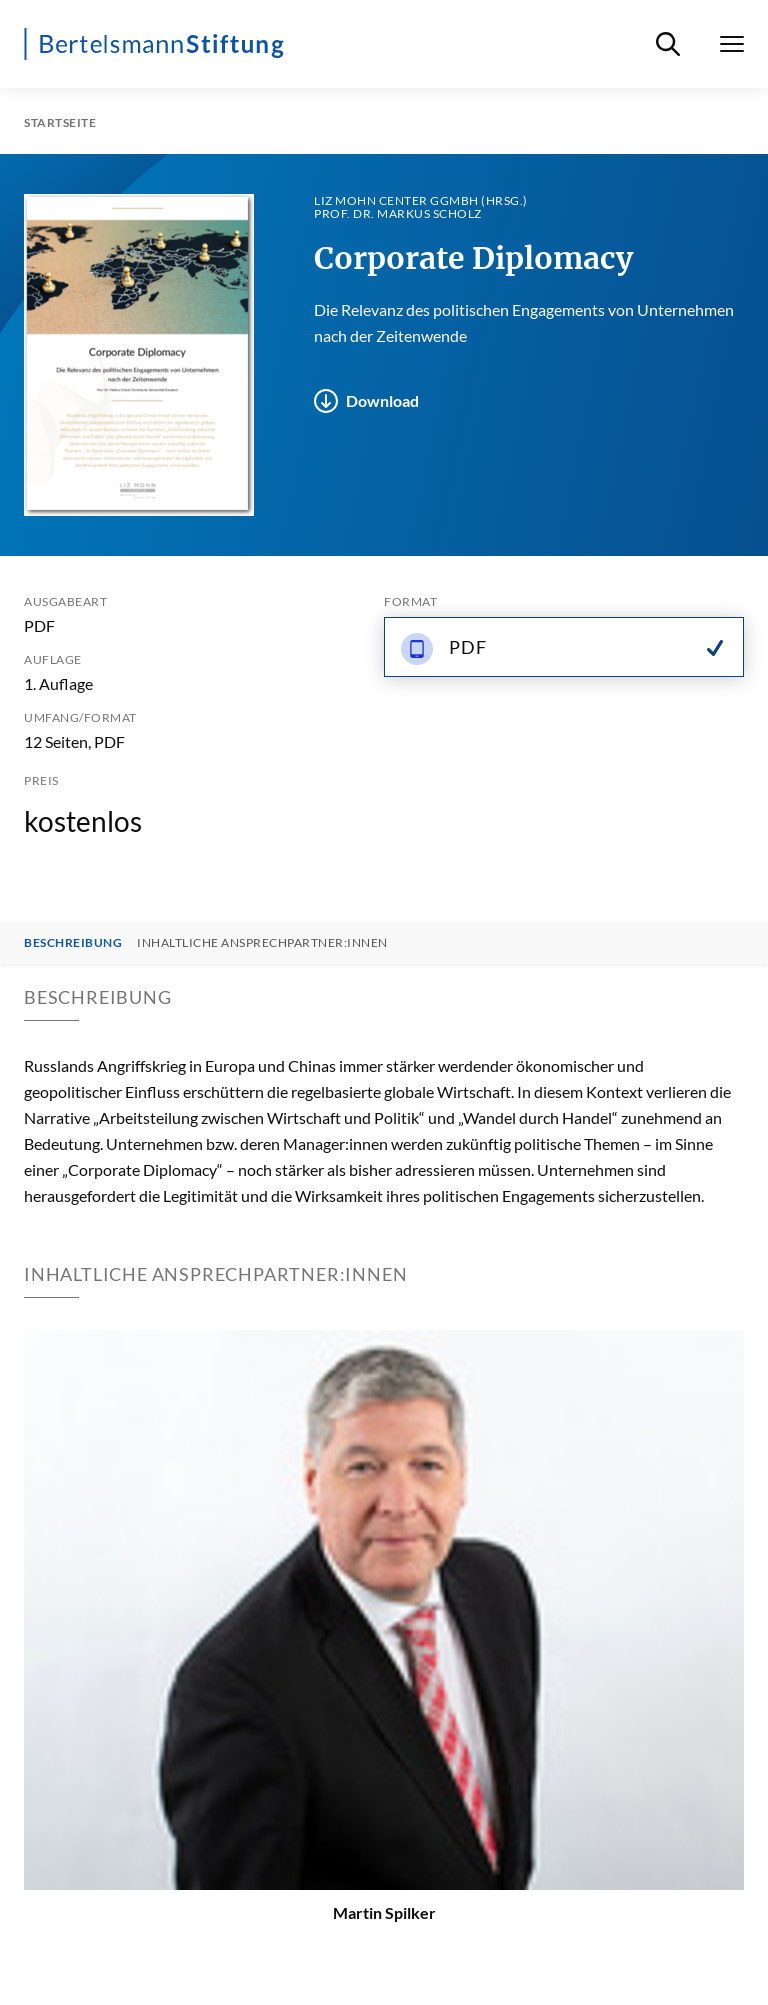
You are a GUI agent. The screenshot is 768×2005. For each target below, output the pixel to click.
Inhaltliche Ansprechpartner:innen (262, 943)
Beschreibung (73, 943)
